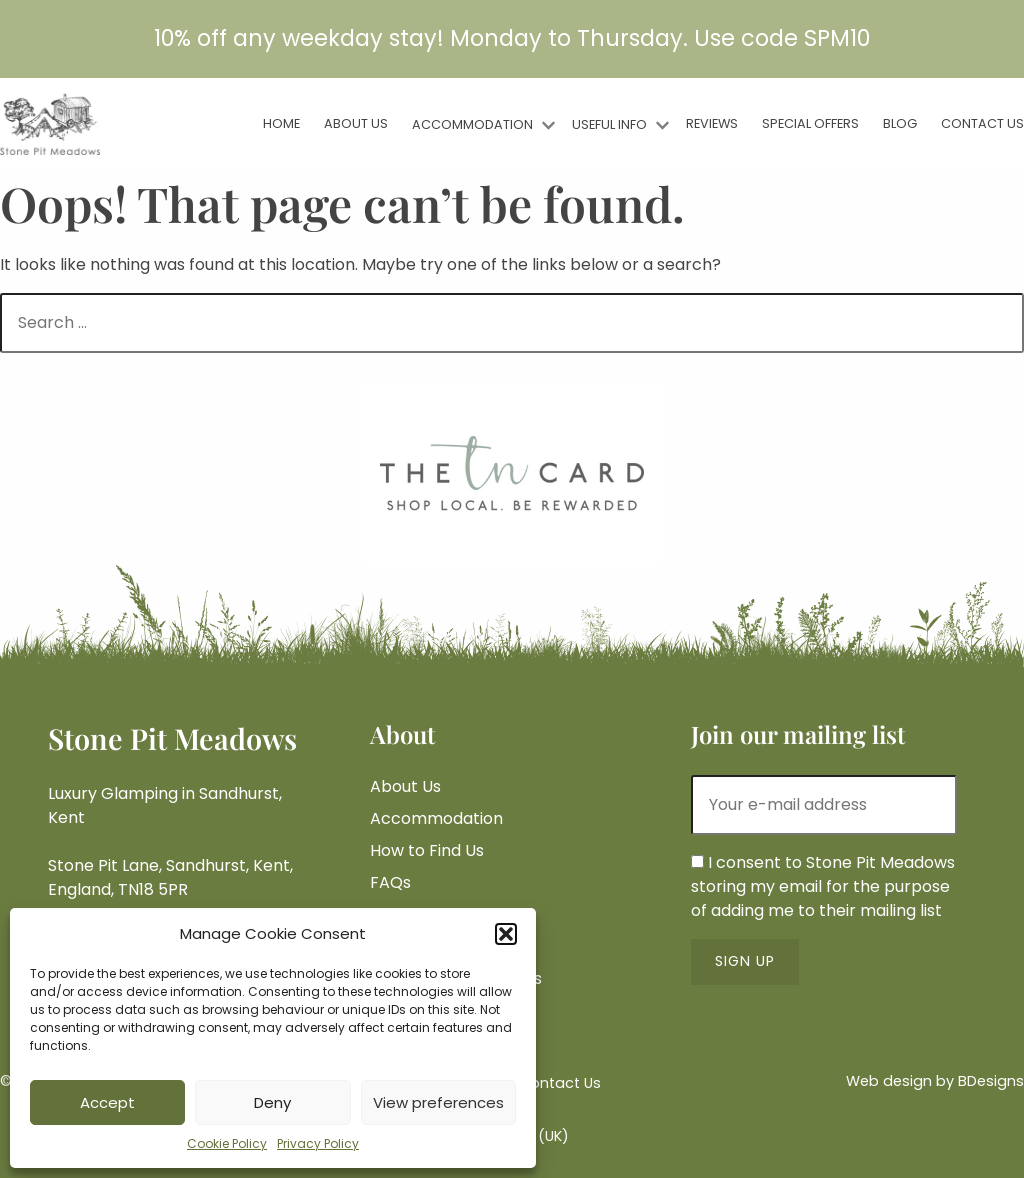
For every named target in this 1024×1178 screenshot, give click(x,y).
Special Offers (810, 123)
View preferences (438, 1102)
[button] (506, 934)
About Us (356, 123)
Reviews (712, 123)
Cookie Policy (227, 1143)
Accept (107, 1102)
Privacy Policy (318, 1143)
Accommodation (472, 124)
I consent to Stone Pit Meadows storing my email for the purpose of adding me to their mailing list (823, 886)
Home (281, 123)
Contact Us (982, 123)
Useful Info (609, 124)
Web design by (935, 1081)
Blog (900, 123)
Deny (272, 1102)
